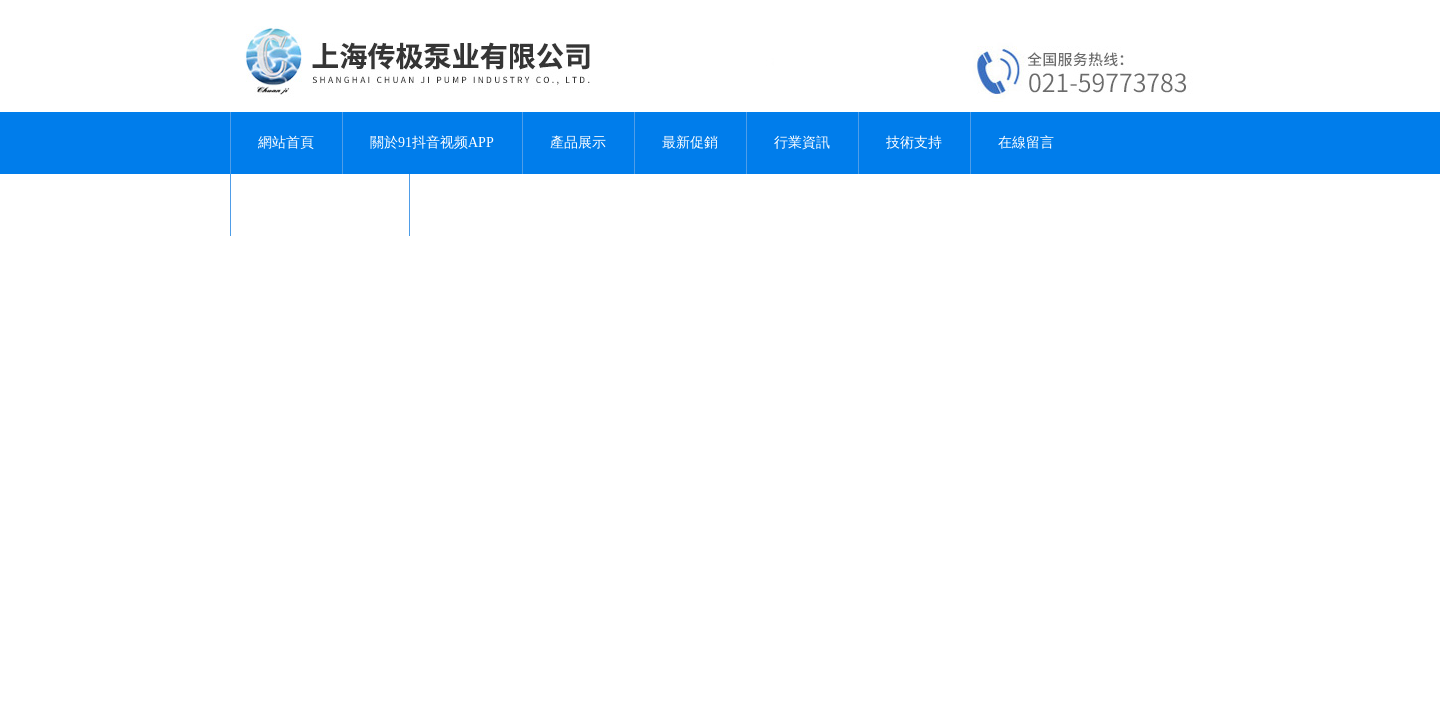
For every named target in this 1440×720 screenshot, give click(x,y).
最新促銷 (690, 142)
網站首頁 (286, 142)
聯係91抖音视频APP (320, 204)
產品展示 (578, 142)
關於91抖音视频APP (432, 142)
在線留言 (1026, 142)
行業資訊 (802, 142)
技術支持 (914, 142)
